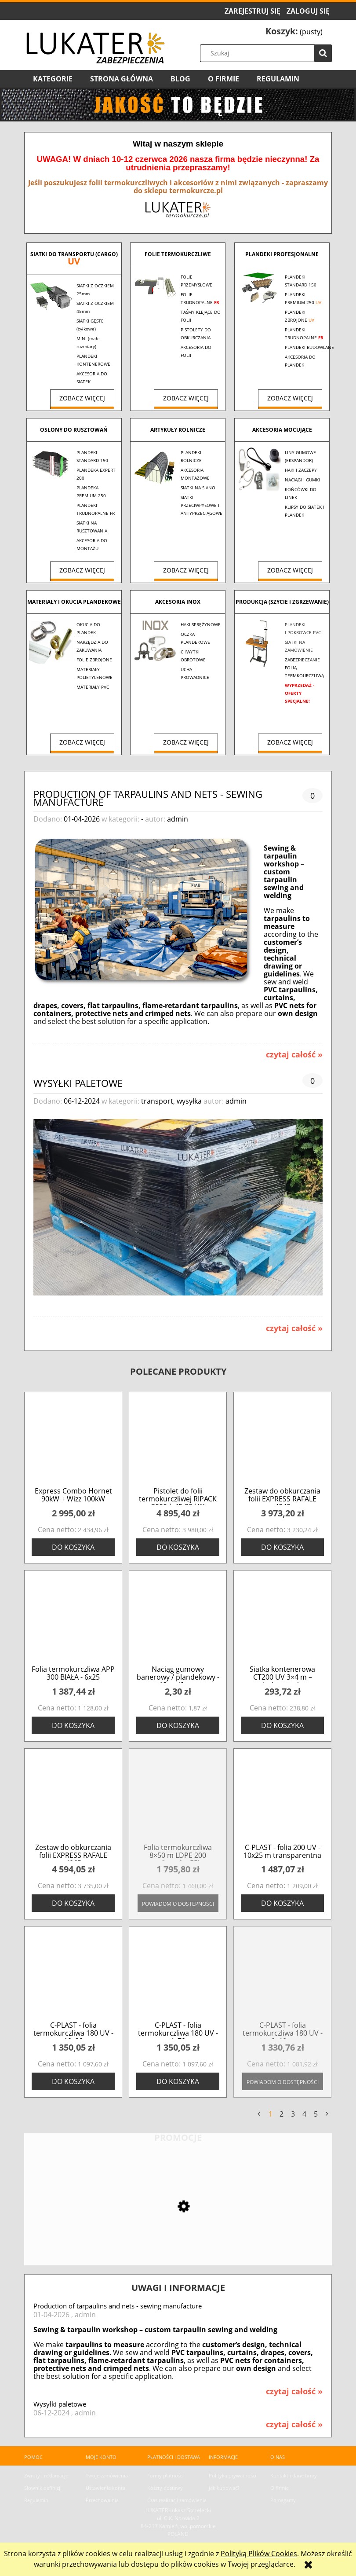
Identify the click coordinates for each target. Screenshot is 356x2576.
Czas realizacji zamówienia (177, 2500)
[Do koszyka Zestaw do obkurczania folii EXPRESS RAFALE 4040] (282, 1547)
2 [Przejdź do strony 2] (281, 2114)
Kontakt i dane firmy (293, 2475)
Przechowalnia (102, 2500)
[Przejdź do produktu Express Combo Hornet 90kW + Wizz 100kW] (73, 1442)
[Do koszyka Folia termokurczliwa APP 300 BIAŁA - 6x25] (73, 1725)
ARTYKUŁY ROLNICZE (177, 429)
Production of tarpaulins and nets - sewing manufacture (147, 796)
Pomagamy (283, 2500)
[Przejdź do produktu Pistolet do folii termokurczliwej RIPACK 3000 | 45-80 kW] (177, 1442)
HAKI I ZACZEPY (301, 470)
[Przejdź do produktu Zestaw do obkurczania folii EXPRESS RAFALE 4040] (282, 1442)
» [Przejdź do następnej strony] (327, 2114)
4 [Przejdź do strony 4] (304, 2114)
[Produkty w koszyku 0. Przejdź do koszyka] (294, 32)
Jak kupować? (224, 2487)
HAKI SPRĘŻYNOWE (201, 624)
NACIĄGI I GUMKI (302, 480)
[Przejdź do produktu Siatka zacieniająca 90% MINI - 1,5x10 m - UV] (178, 2235)
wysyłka (189, 1101)
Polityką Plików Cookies (259, 2553)
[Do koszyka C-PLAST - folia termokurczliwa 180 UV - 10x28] (73, 2081)
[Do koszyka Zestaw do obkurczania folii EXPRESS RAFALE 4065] (73, 1903)
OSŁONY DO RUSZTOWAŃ (74, 429)
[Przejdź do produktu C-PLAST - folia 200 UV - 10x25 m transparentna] (282, 1799)
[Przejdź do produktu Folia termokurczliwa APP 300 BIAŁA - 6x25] (73, 1620)
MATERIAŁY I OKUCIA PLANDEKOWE (74, 601)
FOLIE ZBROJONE (94, 660)
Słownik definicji (43, 2487)
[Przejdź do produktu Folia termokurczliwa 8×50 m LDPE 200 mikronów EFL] (177, 1799)
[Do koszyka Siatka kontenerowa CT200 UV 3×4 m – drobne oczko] (282, 1725)
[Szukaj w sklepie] (268, 53)
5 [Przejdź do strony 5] (316, 2114)
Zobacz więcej (82, 398)
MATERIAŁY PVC (92, 687)
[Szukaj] (323, 53)
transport (157, 1101)
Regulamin (36, 2500)
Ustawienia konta (105, 2487)
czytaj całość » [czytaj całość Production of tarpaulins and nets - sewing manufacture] (294, 1054)
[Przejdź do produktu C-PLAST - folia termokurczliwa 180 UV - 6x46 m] (282, 1976)
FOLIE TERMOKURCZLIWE (178, 254)
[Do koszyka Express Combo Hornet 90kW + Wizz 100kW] (73, 1547)
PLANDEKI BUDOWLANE (309, 347)
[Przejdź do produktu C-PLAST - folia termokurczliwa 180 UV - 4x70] (177, 1976)
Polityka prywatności (232, 2475)
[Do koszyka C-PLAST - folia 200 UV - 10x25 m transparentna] (282, 1903)
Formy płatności (165, 2475)
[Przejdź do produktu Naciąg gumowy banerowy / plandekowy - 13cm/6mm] (177, 1620)
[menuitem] (52, 79)
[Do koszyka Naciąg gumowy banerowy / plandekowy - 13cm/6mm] (177, 1725)
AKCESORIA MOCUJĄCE (282, 429)
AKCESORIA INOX (177, 601)
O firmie (279, 2487)
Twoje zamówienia (107, 2475)
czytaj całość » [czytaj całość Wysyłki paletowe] (294, 1328)
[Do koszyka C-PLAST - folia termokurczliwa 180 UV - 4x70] (177, 2081)
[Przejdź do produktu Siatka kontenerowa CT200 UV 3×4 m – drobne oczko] (282, 1620)
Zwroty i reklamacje (46, 2475)
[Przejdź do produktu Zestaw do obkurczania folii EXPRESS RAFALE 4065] (73, 1799)
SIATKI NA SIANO (198, 487)
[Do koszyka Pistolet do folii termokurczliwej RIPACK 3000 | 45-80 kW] (177, 1547)
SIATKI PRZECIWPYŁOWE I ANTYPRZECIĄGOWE (201, 505)
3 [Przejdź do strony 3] (293, 2114)
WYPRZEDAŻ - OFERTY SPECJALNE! (299, 693)
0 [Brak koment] (312, 795)
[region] (178, 104)
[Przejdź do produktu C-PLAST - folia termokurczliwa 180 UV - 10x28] (73, 1976)
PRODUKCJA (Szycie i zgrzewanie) (282, 601)
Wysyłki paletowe (78, 1081)
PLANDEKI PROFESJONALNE (282, 254)
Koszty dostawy (165, 2487)
